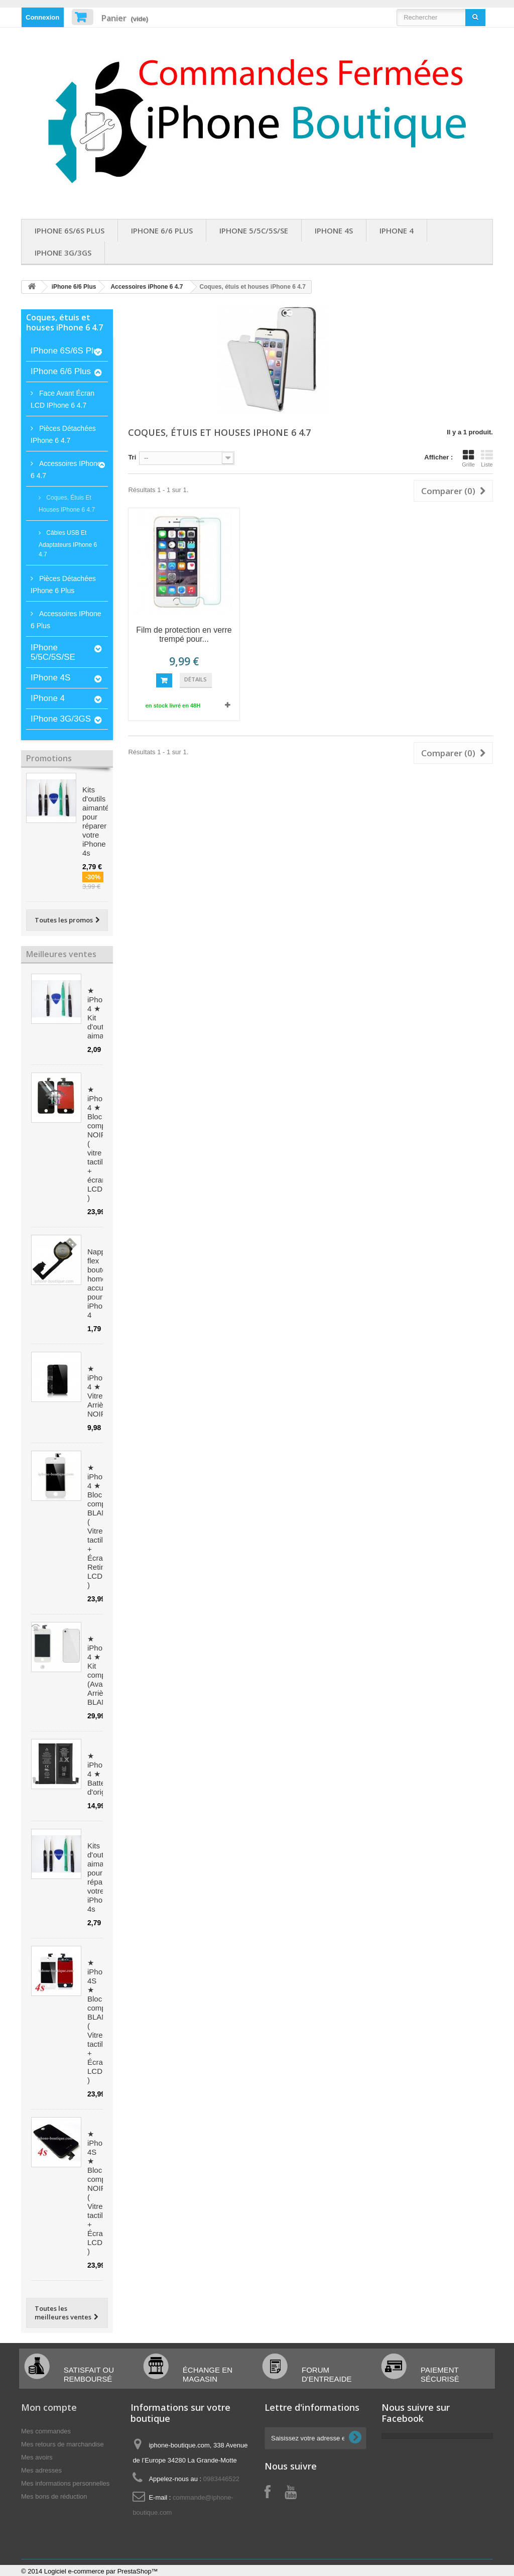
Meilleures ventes (61, 954)
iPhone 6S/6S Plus (69, 230)
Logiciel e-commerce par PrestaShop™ (101, 2571)
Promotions (49, 758)
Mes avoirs (37, 2457)
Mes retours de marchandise (62, 2444)
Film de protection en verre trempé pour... (183, 634)
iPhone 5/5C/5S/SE (253, 230)
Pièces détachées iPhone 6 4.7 (63, 434)
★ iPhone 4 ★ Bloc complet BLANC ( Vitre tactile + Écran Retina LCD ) (100, 1526)
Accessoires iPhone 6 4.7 (146, 286)
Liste (487, 458)
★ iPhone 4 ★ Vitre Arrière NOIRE (99, 1391)
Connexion (42, 17)
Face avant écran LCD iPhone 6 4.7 (62, 399)
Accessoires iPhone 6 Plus (66, 620)
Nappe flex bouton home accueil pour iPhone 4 (99, 1283)
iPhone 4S (334, 230)
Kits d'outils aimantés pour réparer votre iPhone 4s (97, 821)
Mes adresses (41, 2470)
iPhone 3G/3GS (63, 253)
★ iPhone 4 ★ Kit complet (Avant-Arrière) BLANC (100, 1670)
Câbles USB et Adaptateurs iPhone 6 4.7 (68, 543)
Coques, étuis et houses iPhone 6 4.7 (67, 503)
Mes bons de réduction (54, 2496)
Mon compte (49, 2407)
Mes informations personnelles (65, 2483)
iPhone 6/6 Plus (162, 230)
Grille (468, 458)
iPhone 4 (396, 230)
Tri (132, 457)
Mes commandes (46, 2431)
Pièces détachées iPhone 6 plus (63, 584)
